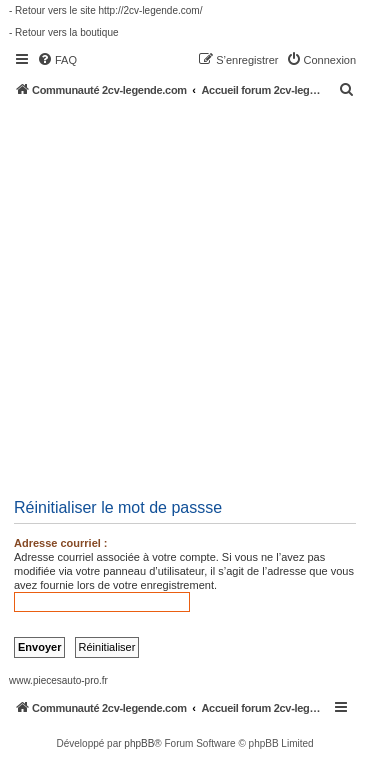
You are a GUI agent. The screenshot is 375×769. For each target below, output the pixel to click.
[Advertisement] (187, 294)
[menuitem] (57, 60)
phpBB (139, 743)
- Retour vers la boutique (64, 32)
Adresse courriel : (61, 543)
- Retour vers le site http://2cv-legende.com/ (105, 10)
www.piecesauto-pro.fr (58, 680)
